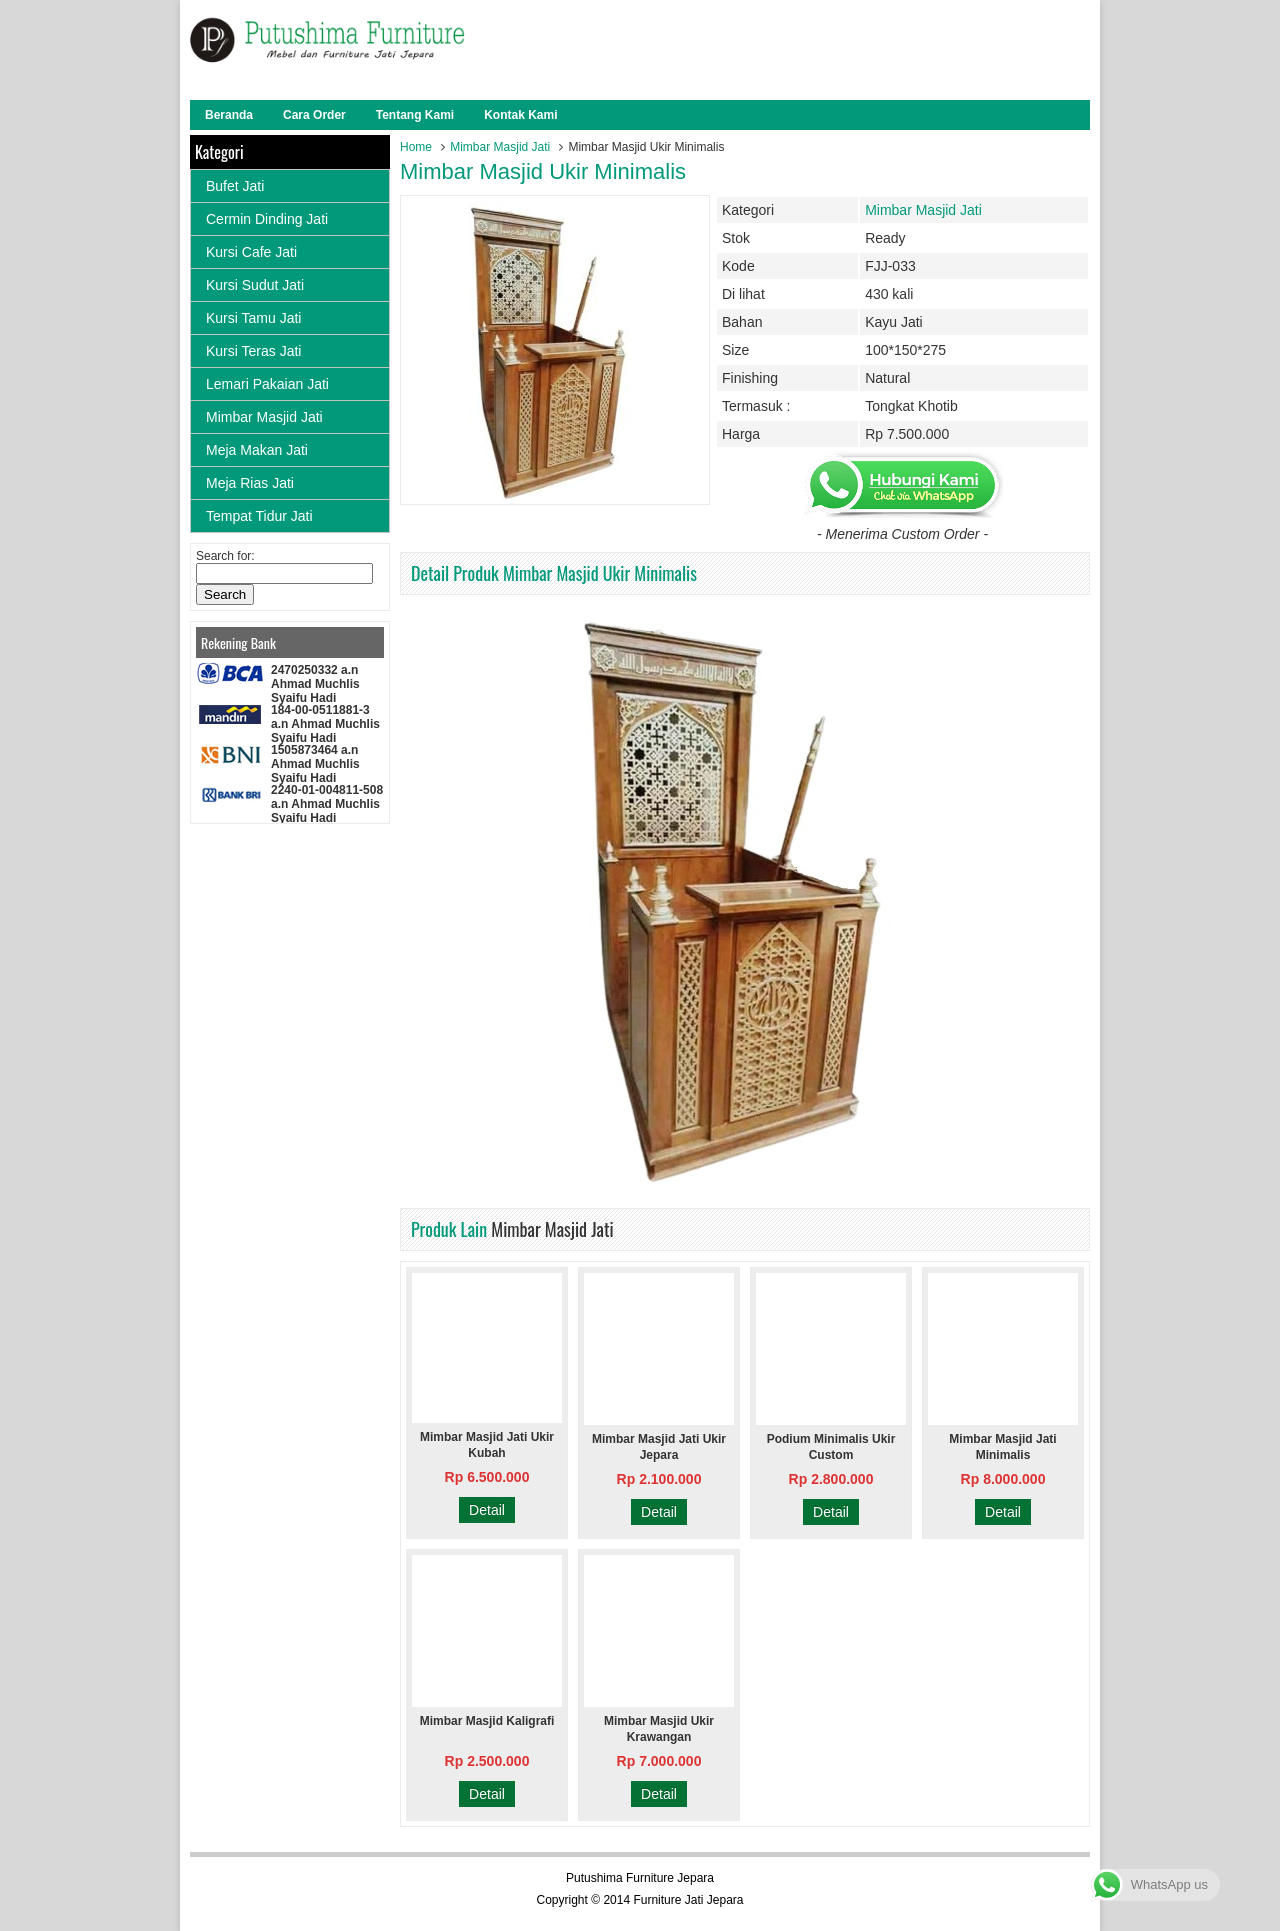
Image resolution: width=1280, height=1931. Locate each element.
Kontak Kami (520, 115)
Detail (487, 1510)
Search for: (225, 556)
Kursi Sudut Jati (255, 285)
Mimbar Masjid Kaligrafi (487, 1721)
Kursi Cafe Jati (251, 252)
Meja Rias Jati (250, 483)
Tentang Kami (415, 115)
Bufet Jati (235, 186)
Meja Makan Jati (257, 450)
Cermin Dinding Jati (267, 219)
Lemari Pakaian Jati (267, 384)
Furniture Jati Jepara (688, 1900)
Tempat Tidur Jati (259, 516)
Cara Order (314, 115)
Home (416, 147)
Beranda (229, 115)
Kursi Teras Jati (253, 351)
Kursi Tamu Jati (253, 318)
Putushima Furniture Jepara (640, 1878)
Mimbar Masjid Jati (500, 147)
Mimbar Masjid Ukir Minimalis (543, 171)
